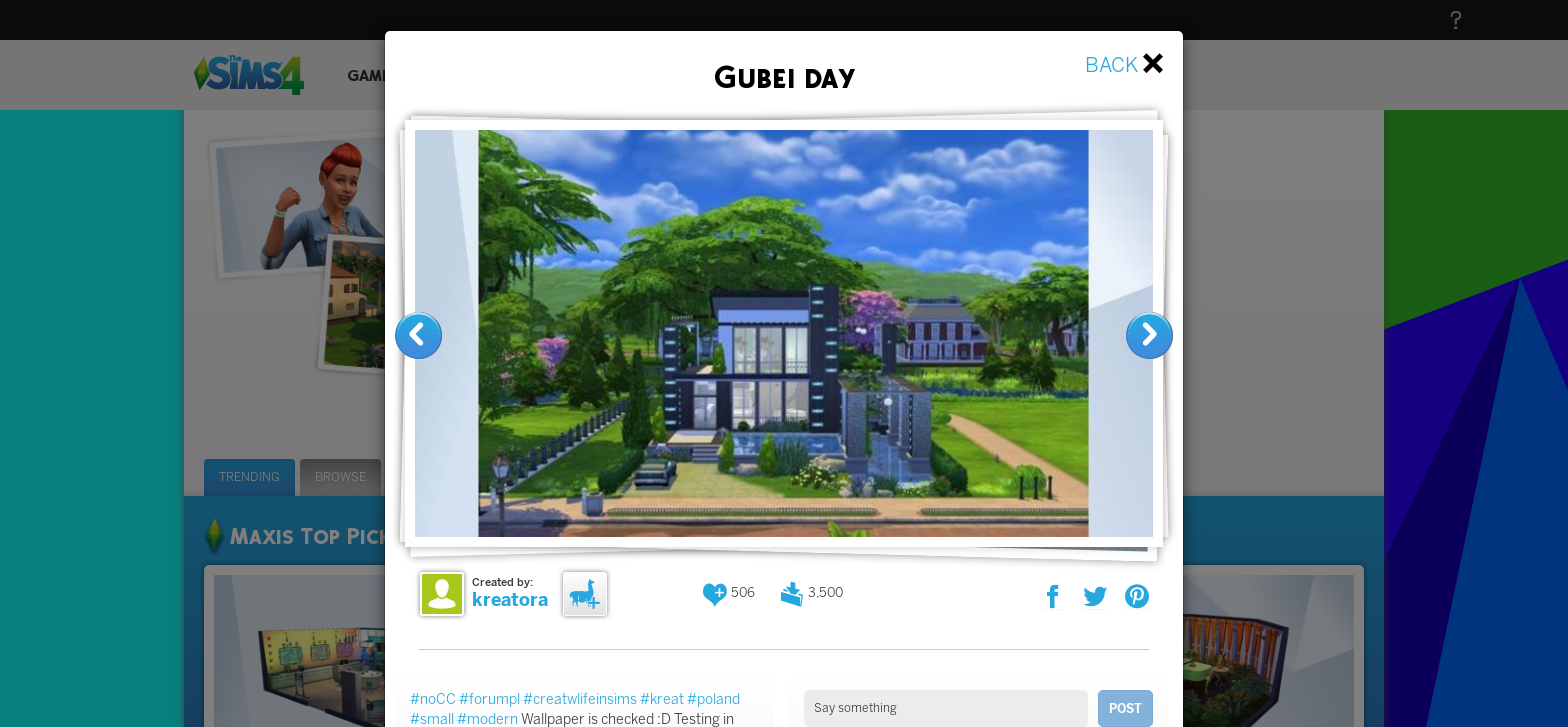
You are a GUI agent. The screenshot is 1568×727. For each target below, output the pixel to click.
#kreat (662, 699)
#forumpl (489, 699)
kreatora (510, 600)
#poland (713, 699)
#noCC (433, 699)
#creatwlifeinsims (580, 699)
